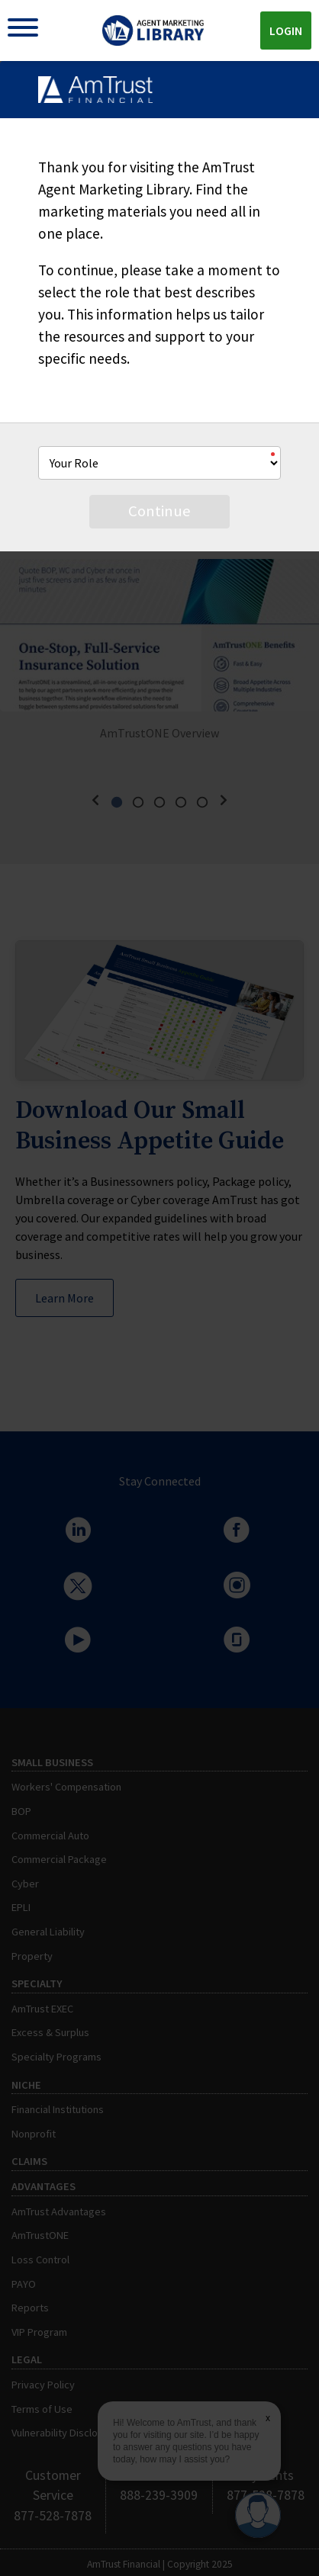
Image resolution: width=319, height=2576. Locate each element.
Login (285, 30)
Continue (159, 511)
